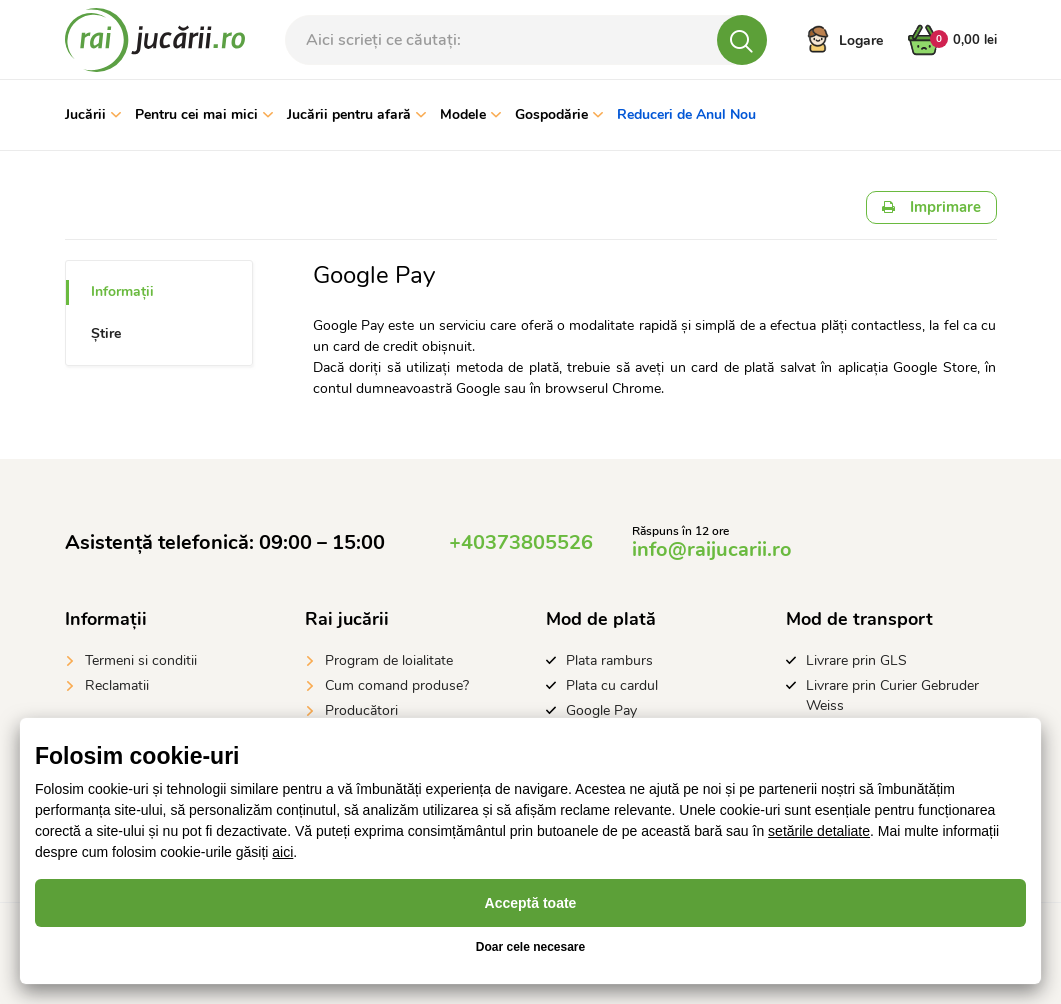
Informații (122, 291)
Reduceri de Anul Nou (686, 114)
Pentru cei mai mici (204, 114)
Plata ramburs (609, 660)
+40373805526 (521, 542)
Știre (106, 333)
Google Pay (601, 710)
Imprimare (931, 207)
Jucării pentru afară (356, 114)
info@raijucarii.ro (712, 549)
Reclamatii (117, 685)
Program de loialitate (389, 660)
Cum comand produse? (397, 685)
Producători (361, 710)
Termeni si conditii (141, 660)
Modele (470, 114)
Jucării (93, 114)
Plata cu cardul (612, 685)
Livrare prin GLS (856, 660)
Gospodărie (559, 114)
